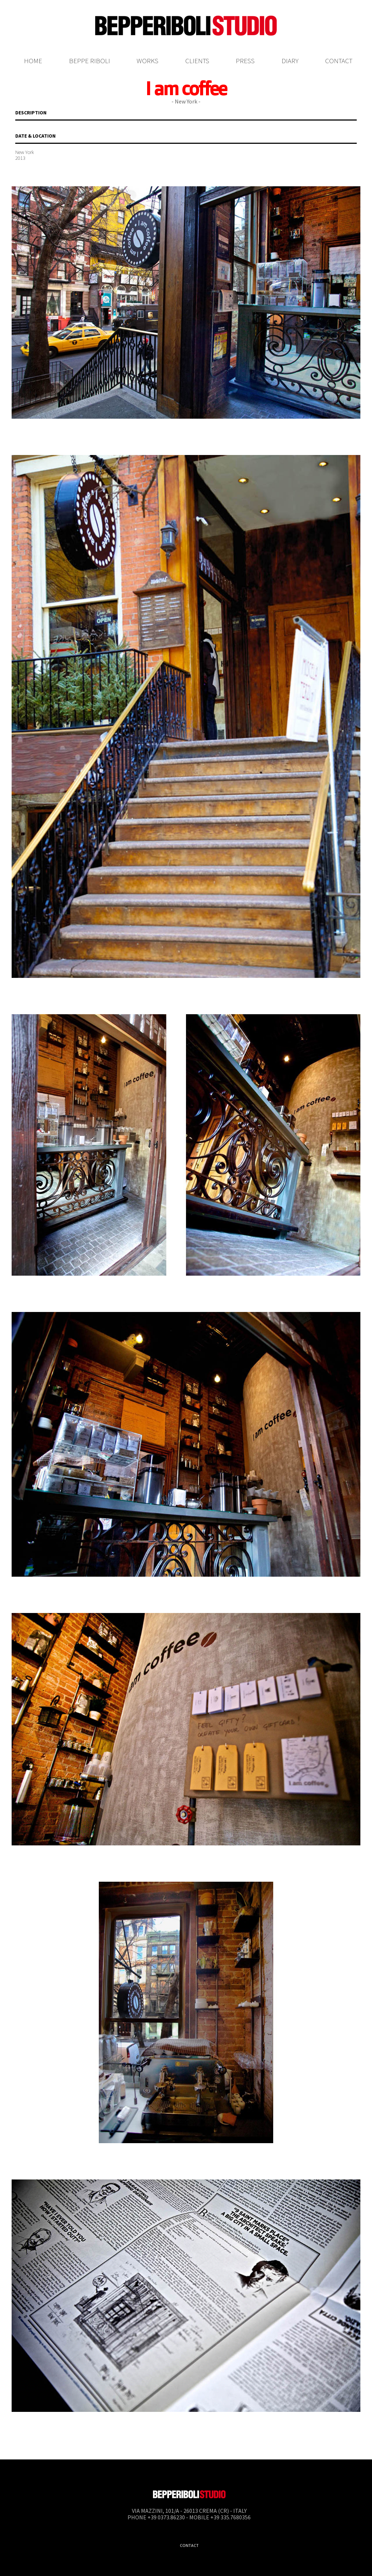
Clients (197, 60)
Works (147, 60)
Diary (290, 60)
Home (33, 60)
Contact (338, 60)
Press (245, 60)
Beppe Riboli (89, 60)
